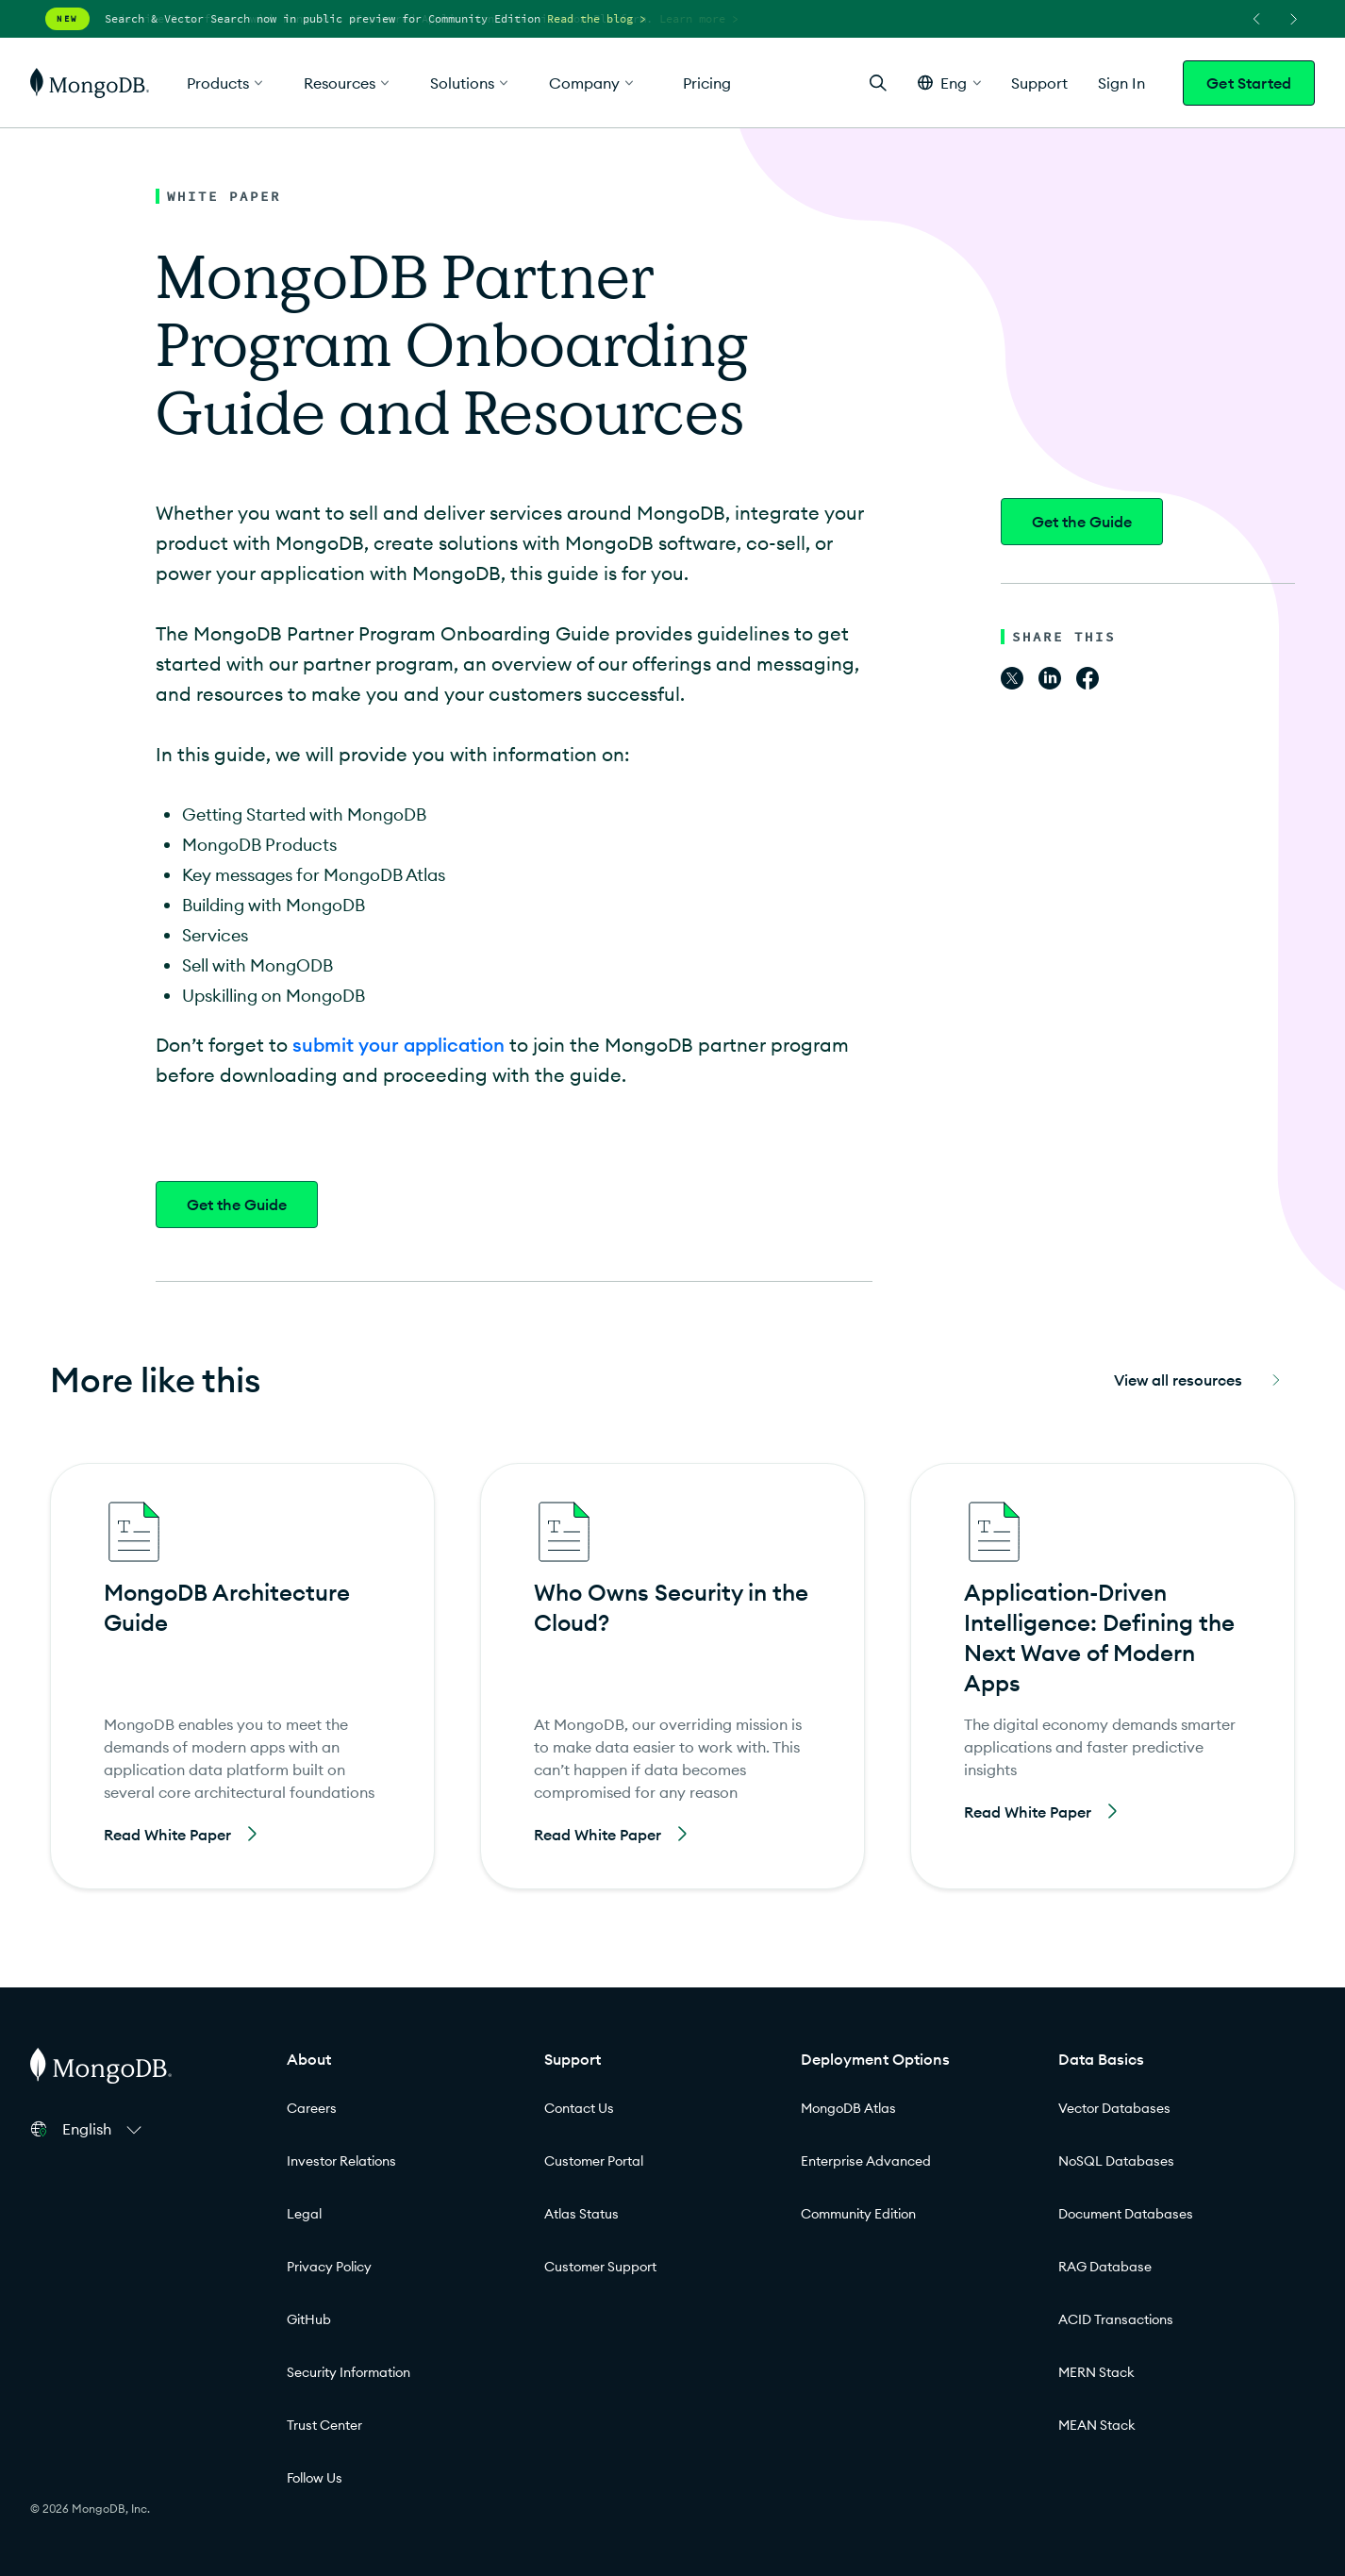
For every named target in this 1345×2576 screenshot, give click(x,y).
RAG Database (1105, 2266)
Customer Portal (593, 2160)
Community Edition (858, 2213)
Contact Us (579, 2108)
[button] (949, 83)
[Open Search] (878, 82)
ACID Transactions (1115, 2319)
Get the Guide (237, 1204)
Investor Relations (341, 2160)
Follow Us (314, 2477)
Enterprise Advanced (866, 2160)
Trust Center (324, 2425)
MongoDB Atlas (848, 2108)
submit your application (398, 1044)
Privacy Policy (329, 2266)
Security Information (348, 2372)
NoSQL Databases (1116, 2160)
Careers (312, 2108)
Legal (304, 2213)
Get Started (1248, 83)
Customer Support (600, 2266)
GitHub (309, 2319)
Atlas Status (581, 2213)
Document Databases (1125, 2213)
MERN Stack (1096, 2372)
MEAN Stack (1097, 2425)
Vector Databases (1114, 2108)
